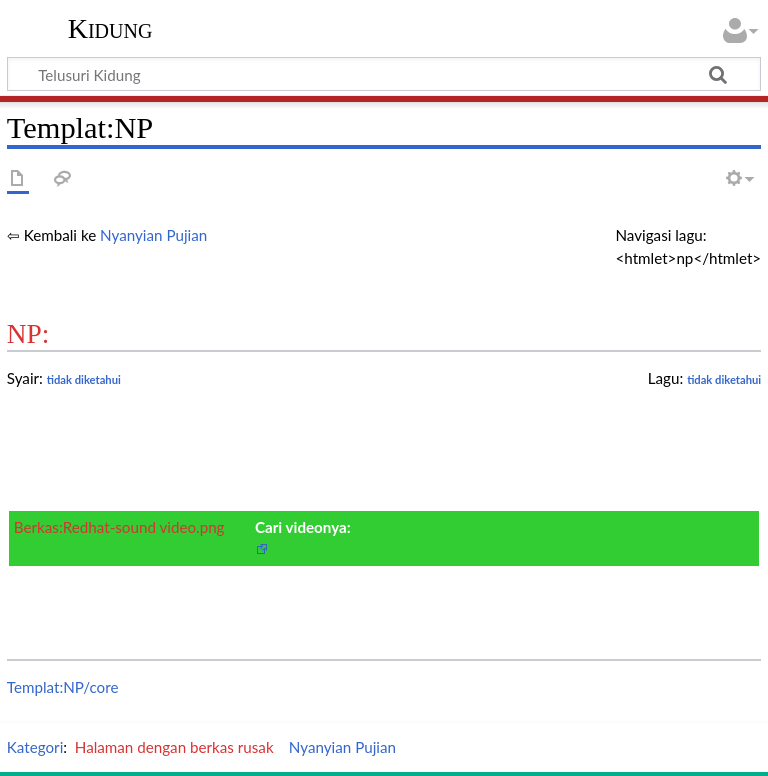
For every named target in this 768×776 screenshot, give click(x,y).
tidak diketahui (724, 379)
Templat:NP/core (63, 687)
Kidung (110, 29)
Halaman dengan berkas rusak (174, 747)
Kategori (35, 747)
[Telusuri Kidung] (384, 74)
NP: (28, 334)
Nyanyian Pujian (153, 235)
